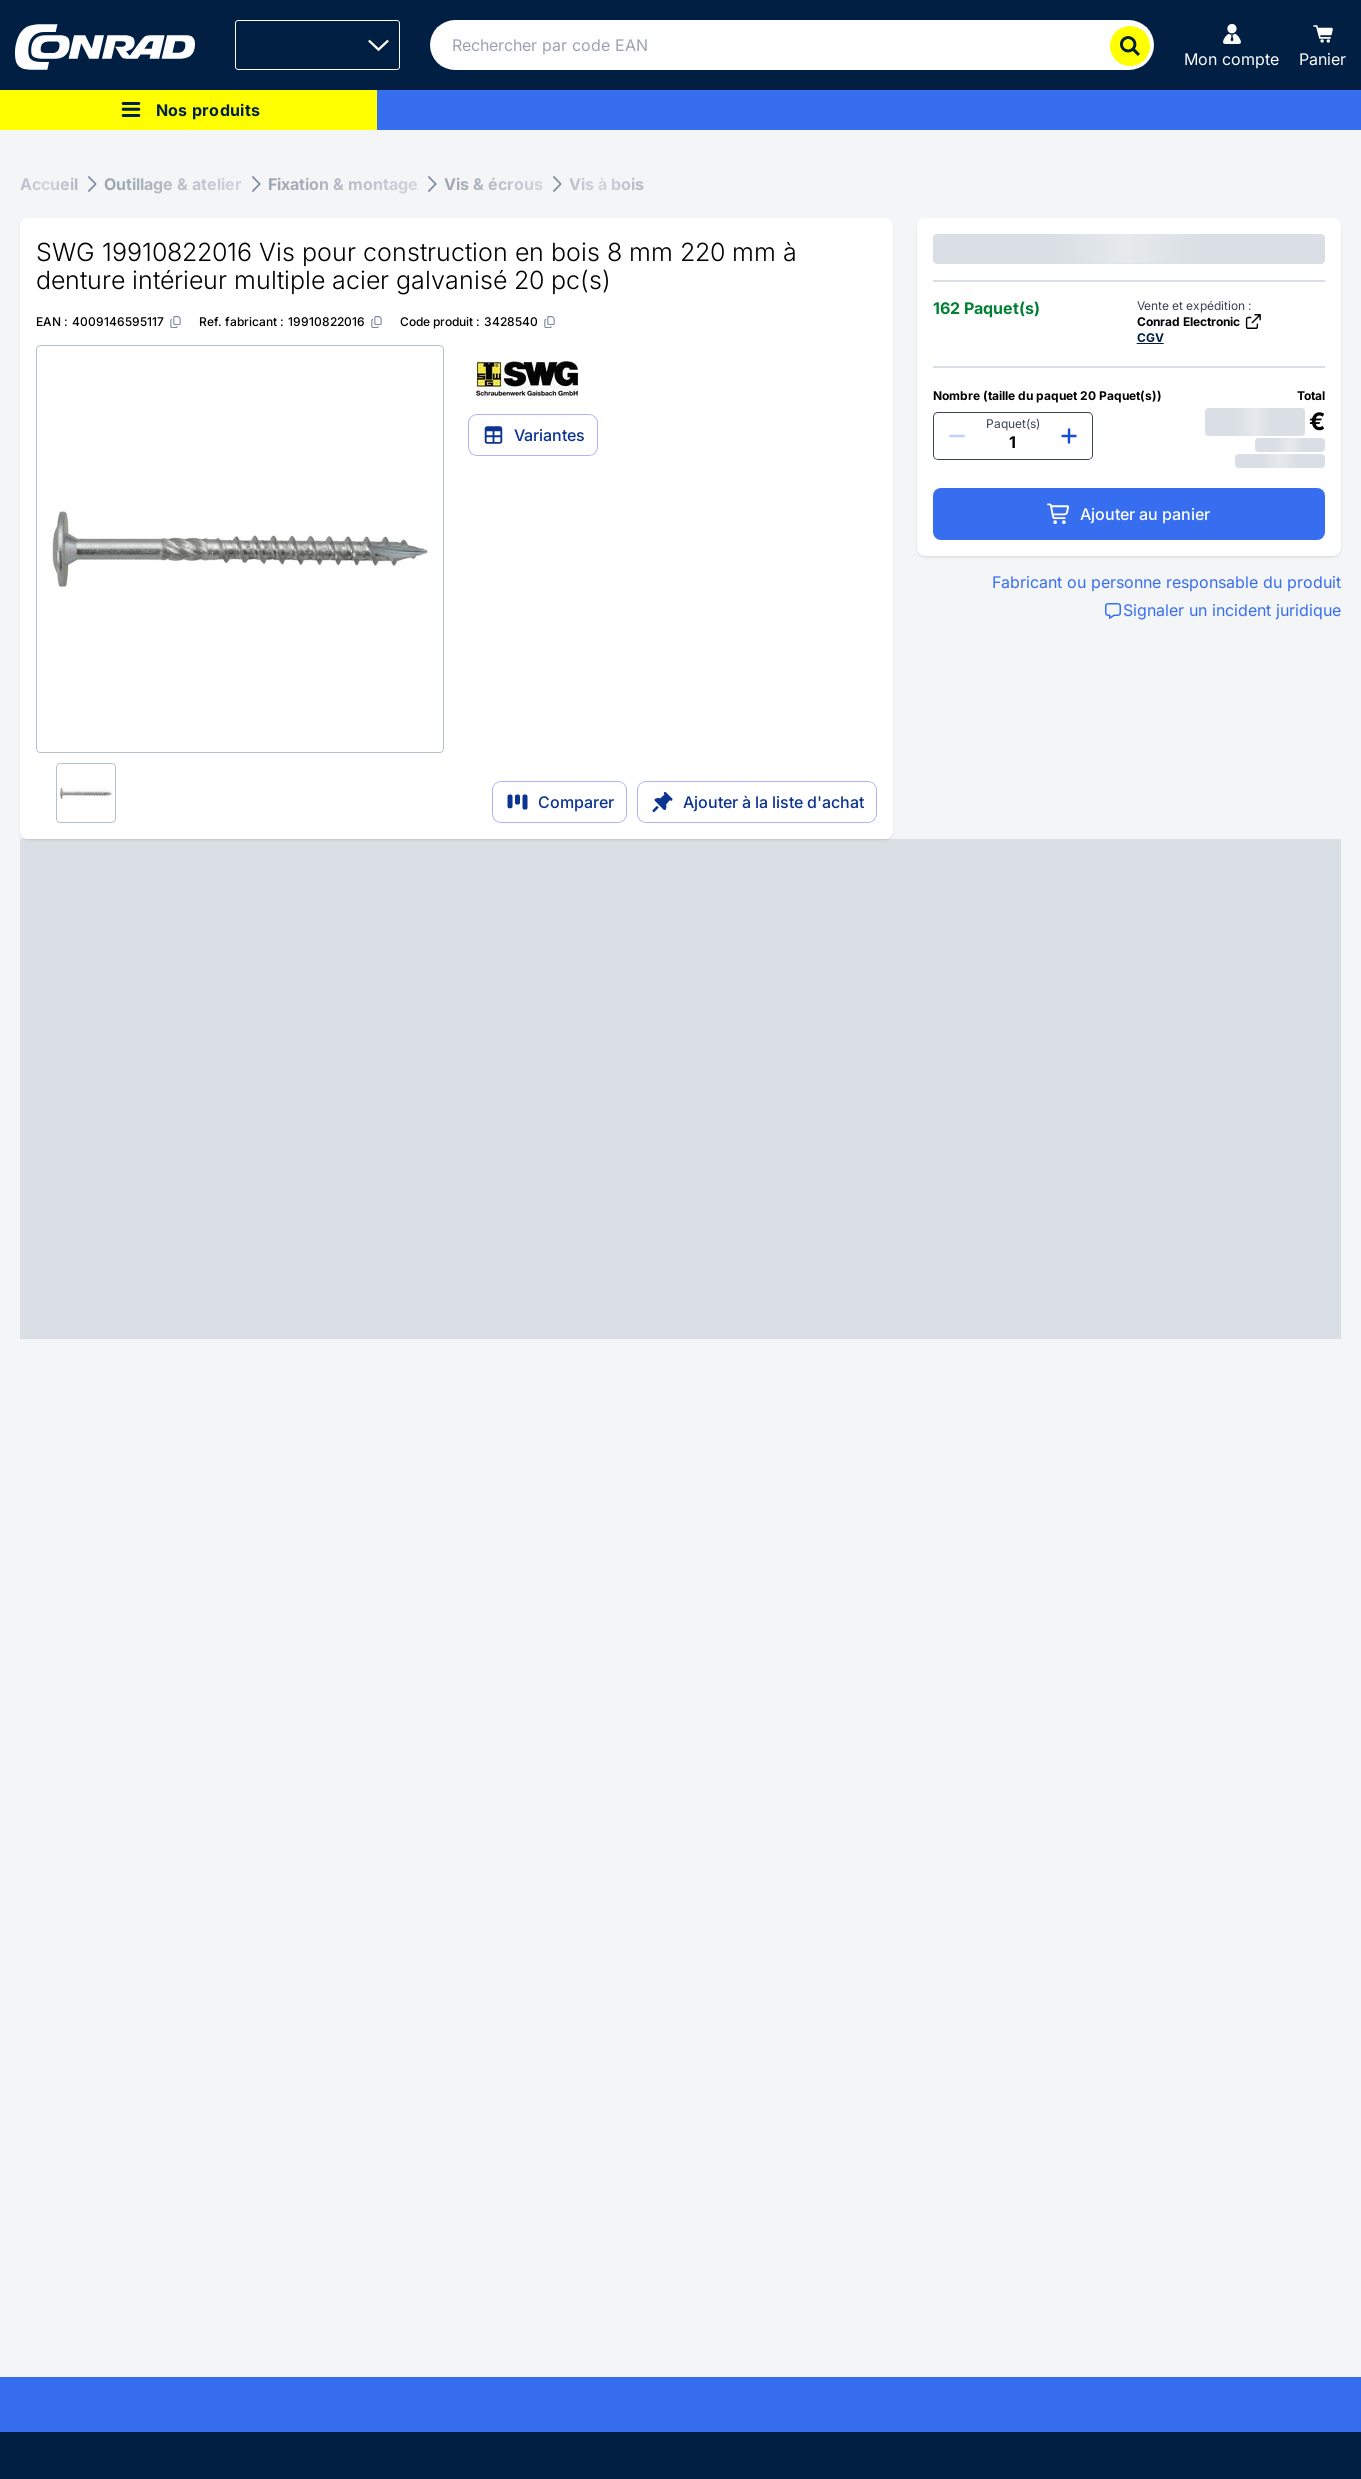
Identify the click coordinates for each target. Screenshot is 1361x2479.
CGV (1150, 337)
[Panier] (1322, 45)
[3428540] (520, 321)
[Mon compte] (1231, 45)
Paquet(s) (1013, 423)
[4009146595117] (127, 321)
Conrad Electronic (1200, 321)
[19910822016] (336, 321)
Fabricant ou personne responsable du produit (1166, 582)
